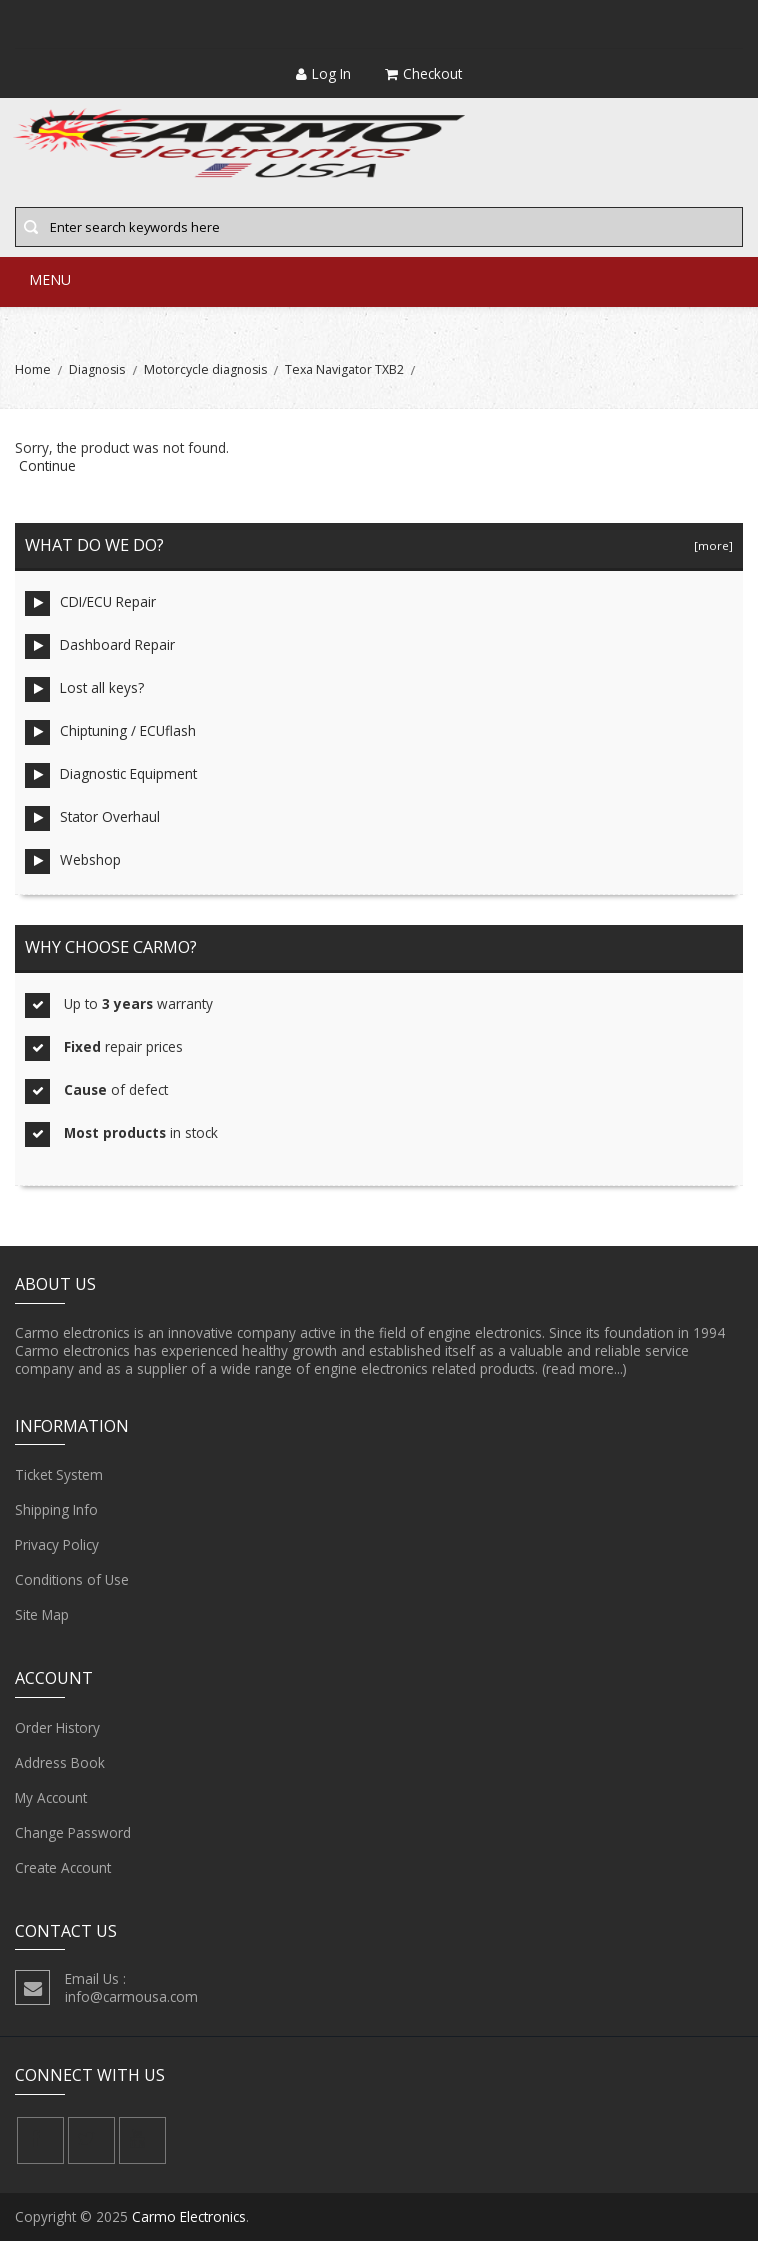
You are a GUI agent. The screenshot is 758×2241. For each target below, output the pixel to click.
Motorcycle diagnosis (205, 369)
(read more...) (584, 1368)
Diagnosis (97, 369)
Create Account (63, 1868)
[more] (710, 545)
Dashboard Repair (100, 646)
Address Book (60, 1763)
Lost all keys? (84, 689)
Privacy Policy (57, 1545)
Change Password (73, 1833)
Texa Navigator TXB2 (344, 369)
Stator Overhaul (92, 818)
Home (33, 369)
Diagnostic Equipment (111, 775)
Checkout (423, 73)
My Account (51, 1798)
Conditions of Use (72, 1580)
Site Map (42, 1615)
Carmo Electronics (189, 2216)
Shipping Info (56, 1510)
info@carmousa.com (131, 1996)
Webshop (73, 861)
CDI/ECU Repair (90, 603)
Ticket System (59, 1475)
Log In (323, 73)
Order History (57, 1728)
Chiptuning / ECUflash (110, 732)
